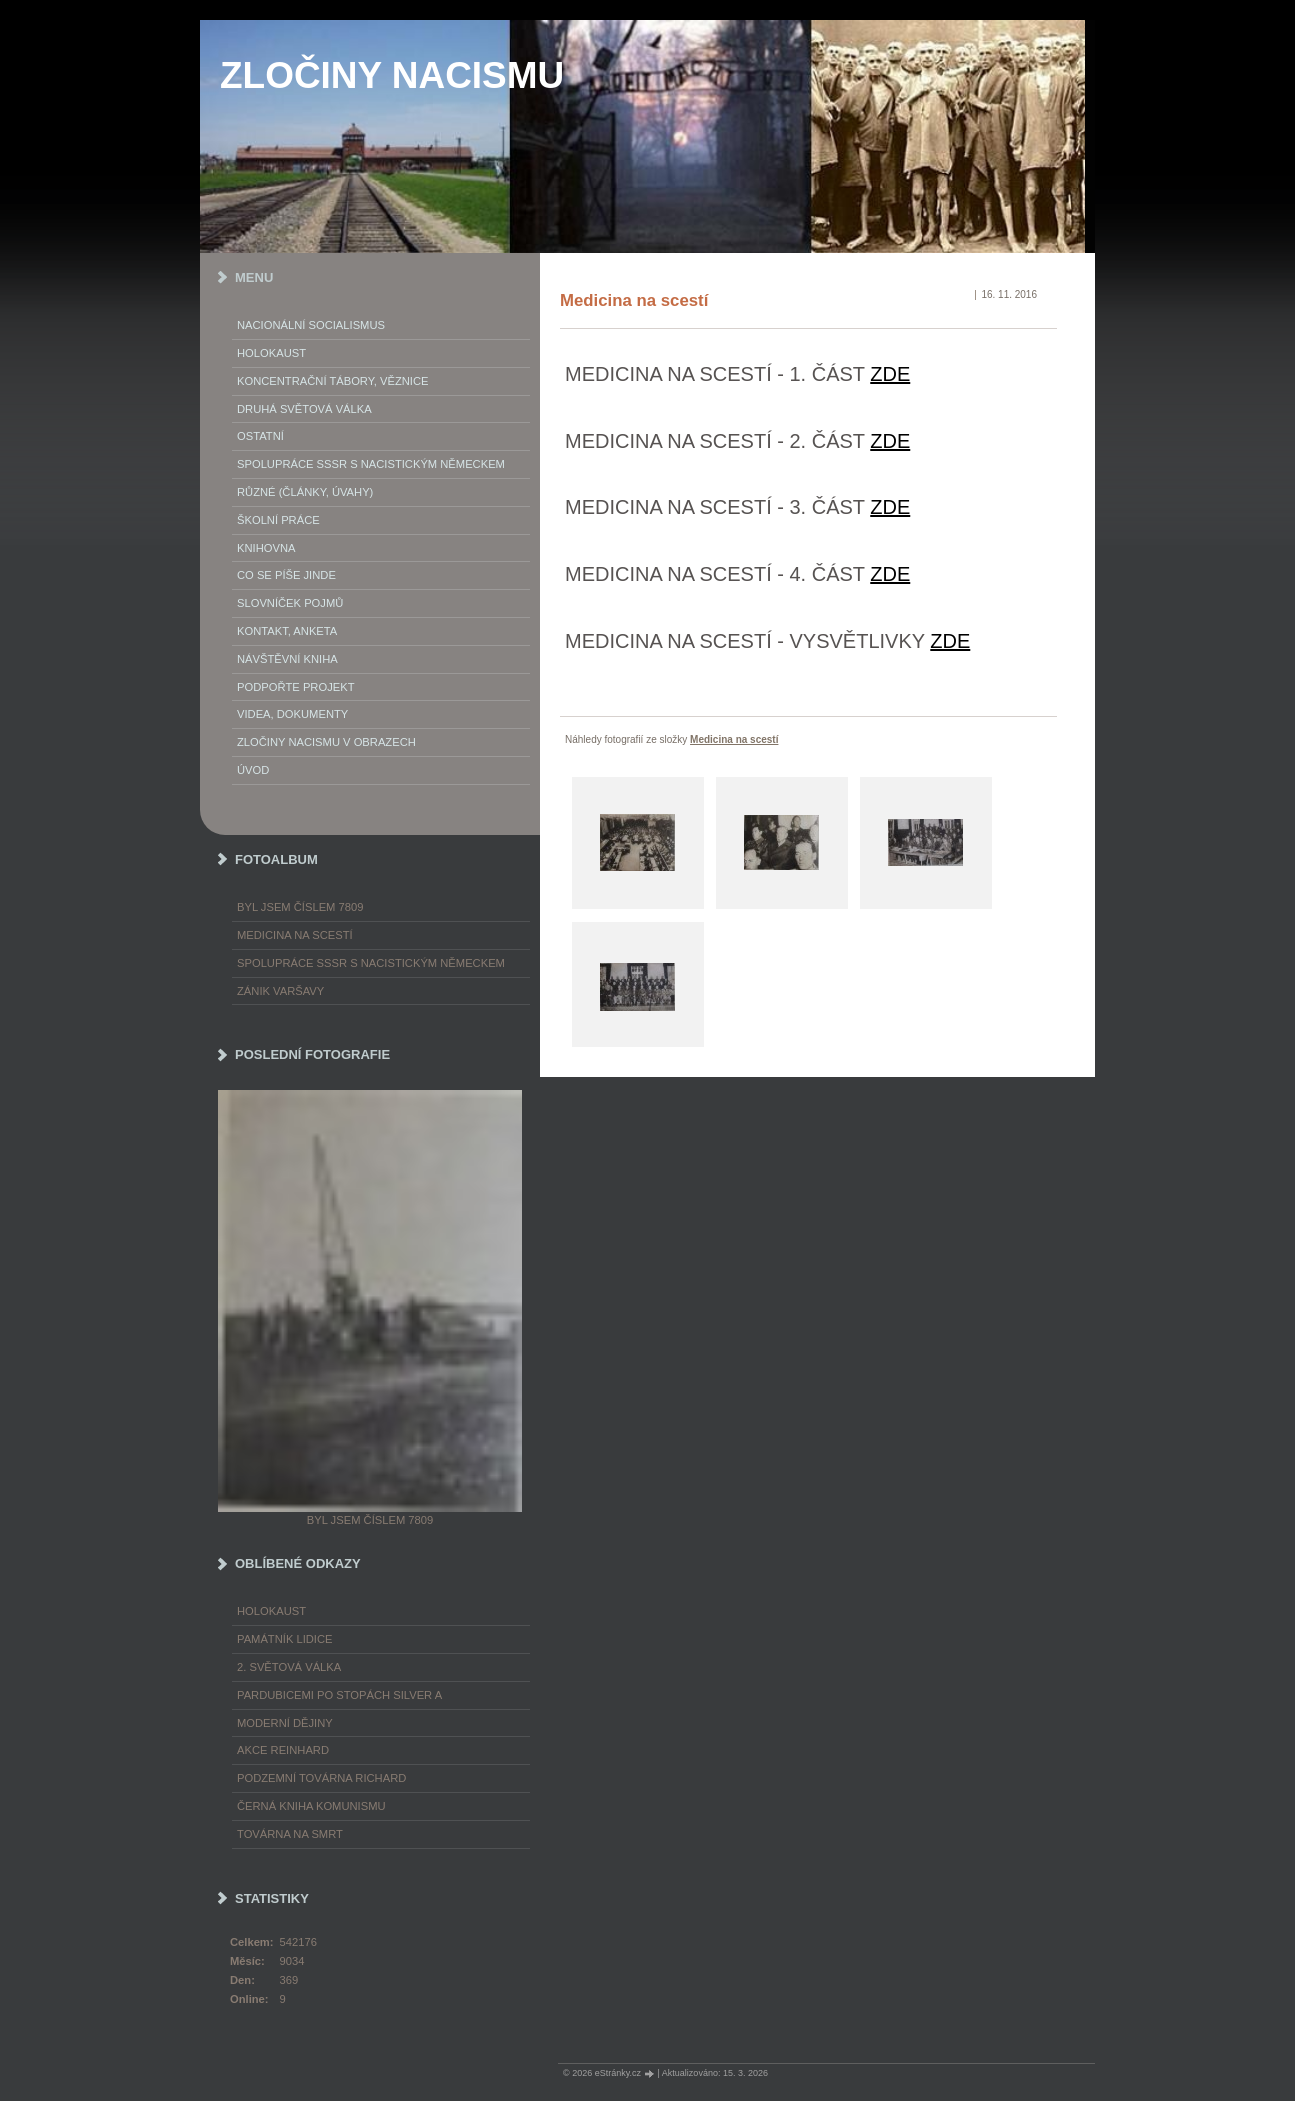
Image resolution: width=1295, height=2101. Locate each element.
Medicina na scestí (734, 739)
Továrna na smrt (290, 1834)
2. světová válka (289, 1667)
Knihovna (266, 548)
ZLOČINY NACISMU (392, 75)
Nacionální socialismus (311, 325)
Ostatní (260, 436)
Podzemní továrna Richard (321, 1778)
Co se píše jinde (286, 575)
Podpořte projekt (296, 687)
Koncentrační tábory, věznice (332, 381)
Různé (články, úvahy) (305, 492)
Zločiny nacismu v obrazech (326, 742)
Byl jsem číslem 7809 (300, 907)
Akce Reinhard (283, 1750)
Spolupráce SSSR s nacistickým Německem (371, 464)
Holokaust (271, 353)
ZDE (890, 374)
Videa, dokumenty (292, 714)
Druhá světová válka (304, 409)
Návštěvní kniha (287, 659)
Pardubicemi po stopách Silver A (339, 1695)
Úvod (253, 770)
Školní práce (278, 520)
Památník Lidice (285, 1639)
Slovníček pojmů (290, 603)
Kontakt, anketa (287, 631)
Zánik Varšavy (280, 991)
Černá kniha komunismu (311, 1806)
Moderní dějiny (285, 1723)
